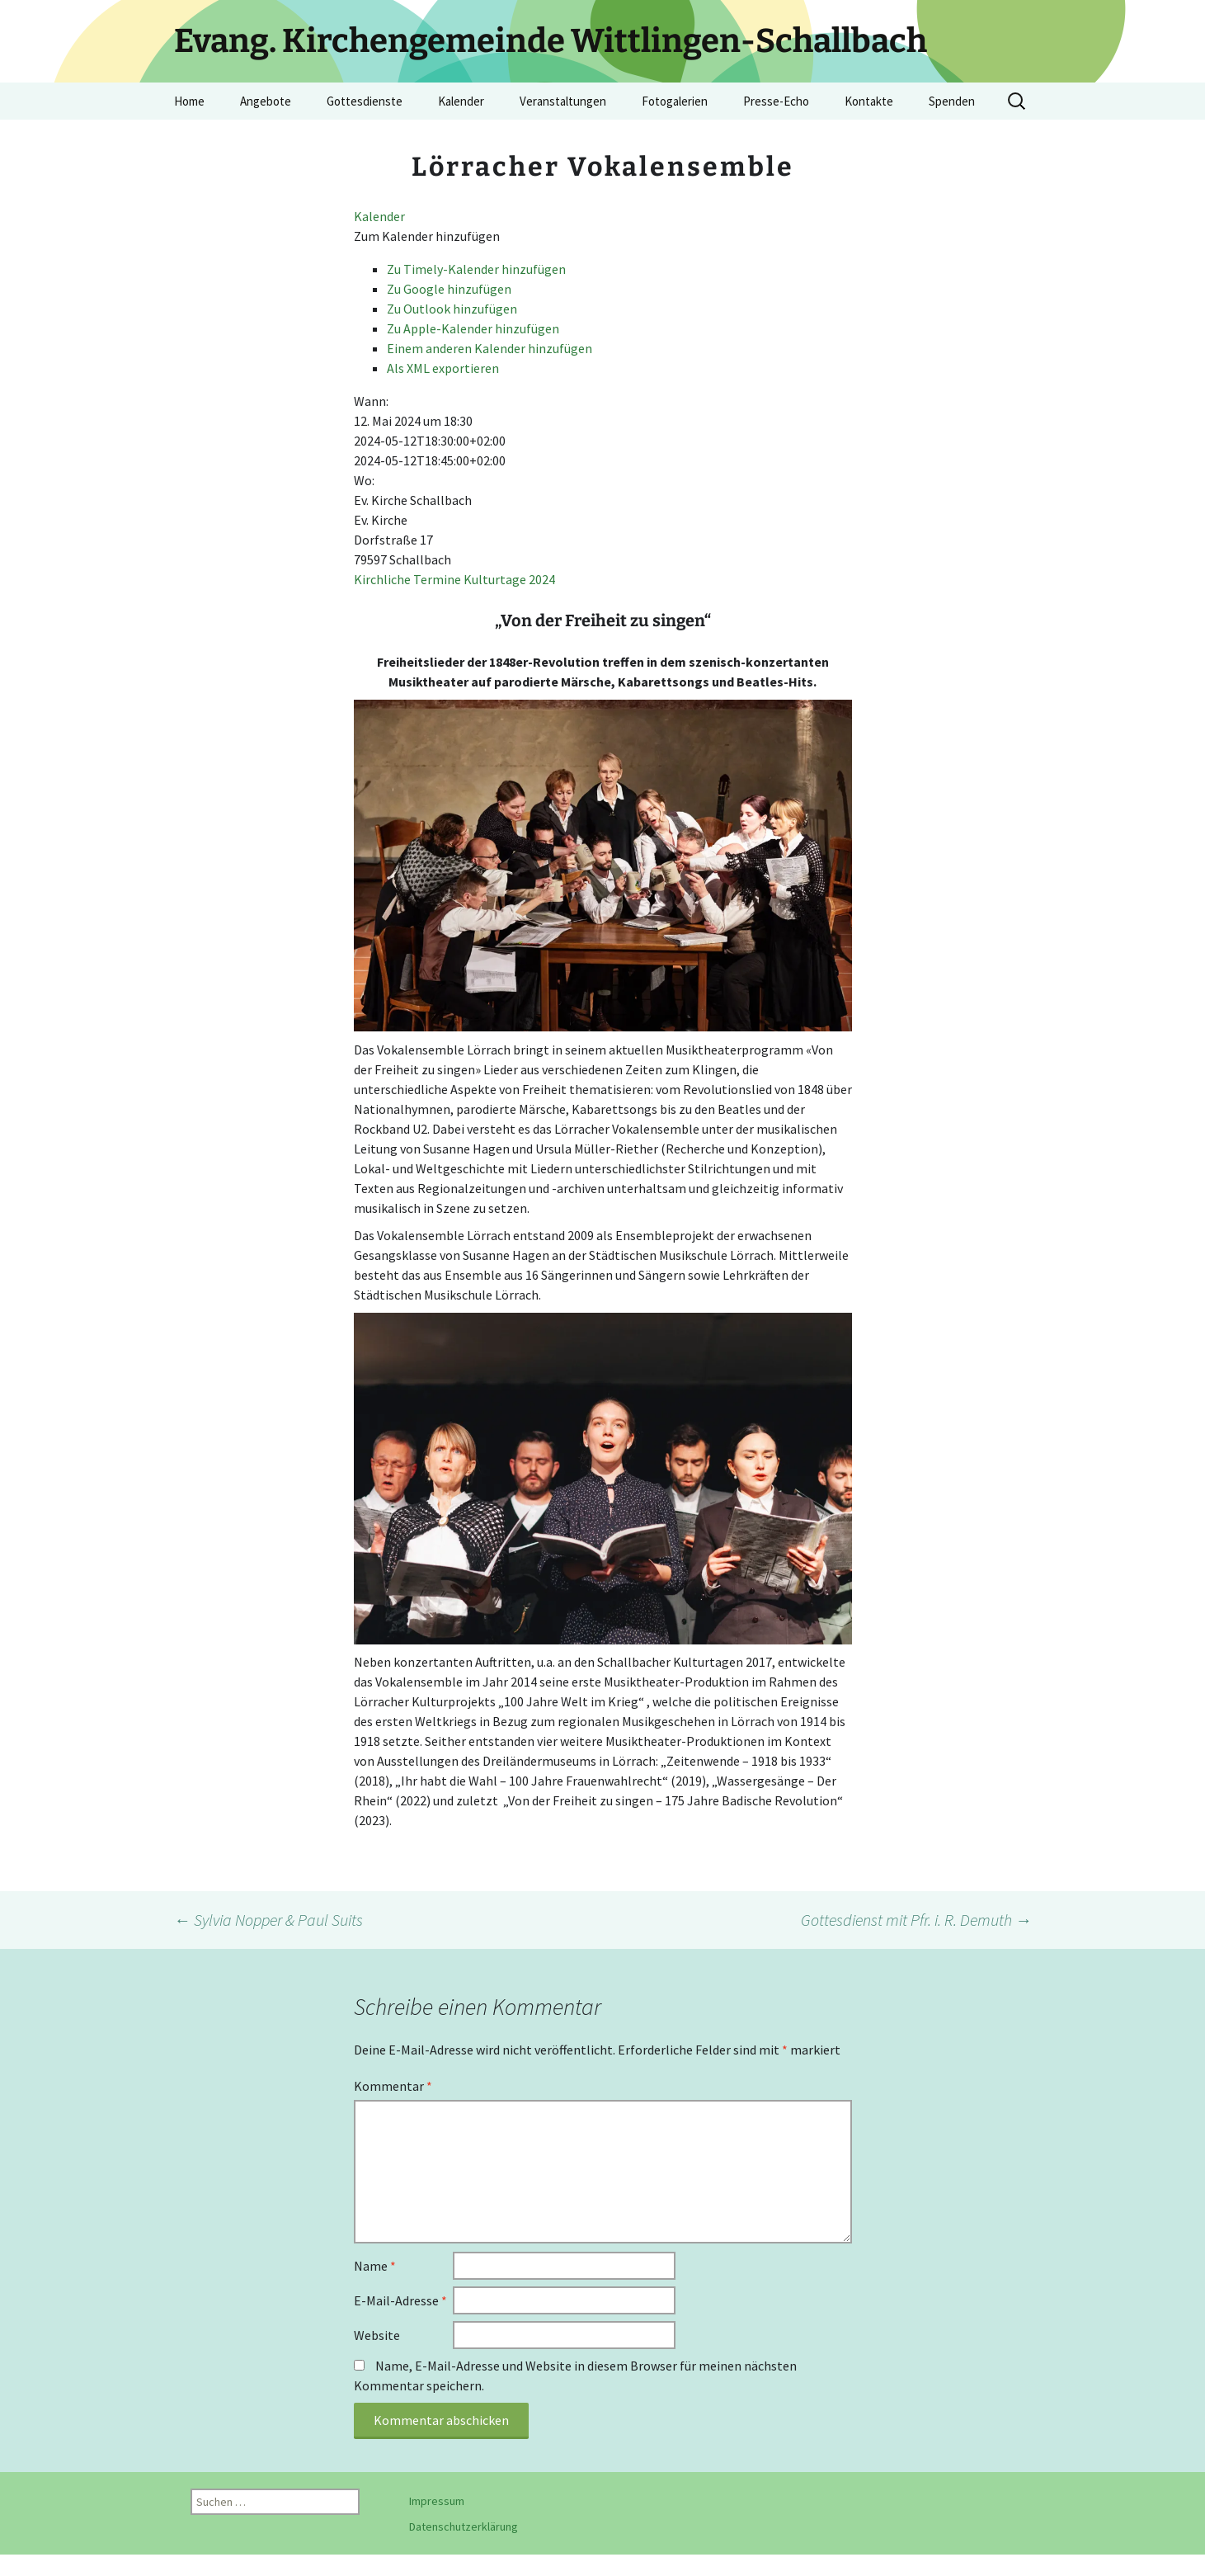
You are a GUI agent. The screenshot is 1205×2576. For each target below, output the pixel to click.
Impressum (436, 2500)
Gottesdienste (364, 101)
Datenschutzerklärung (463, 2526)
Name (375, 2266)
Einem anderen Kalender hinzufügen (489, 348)
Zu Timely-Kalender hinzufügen (476, 269)
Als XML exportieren (443, 368)
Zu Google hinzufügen (449, 289)
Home (189, 101)
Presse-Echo (776, 101)
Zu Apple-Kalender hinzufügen (473, 328)
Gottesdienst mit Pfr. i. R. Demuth (916, 1919)
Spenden (952, 101)
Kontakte (869, 101)
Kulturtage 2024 (509, 579)
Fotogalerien (675, 101)
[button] (427, 236)
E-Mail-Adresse (400, 2300)
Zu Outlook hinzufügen (452, 308)
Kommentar (393, 2086)
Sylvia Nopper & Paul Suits (268, 1919)
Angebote (265, 101)
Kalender (461, 101)
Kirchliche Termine (407, 579)
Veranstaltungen (563, 101)
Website (377, 2335)
